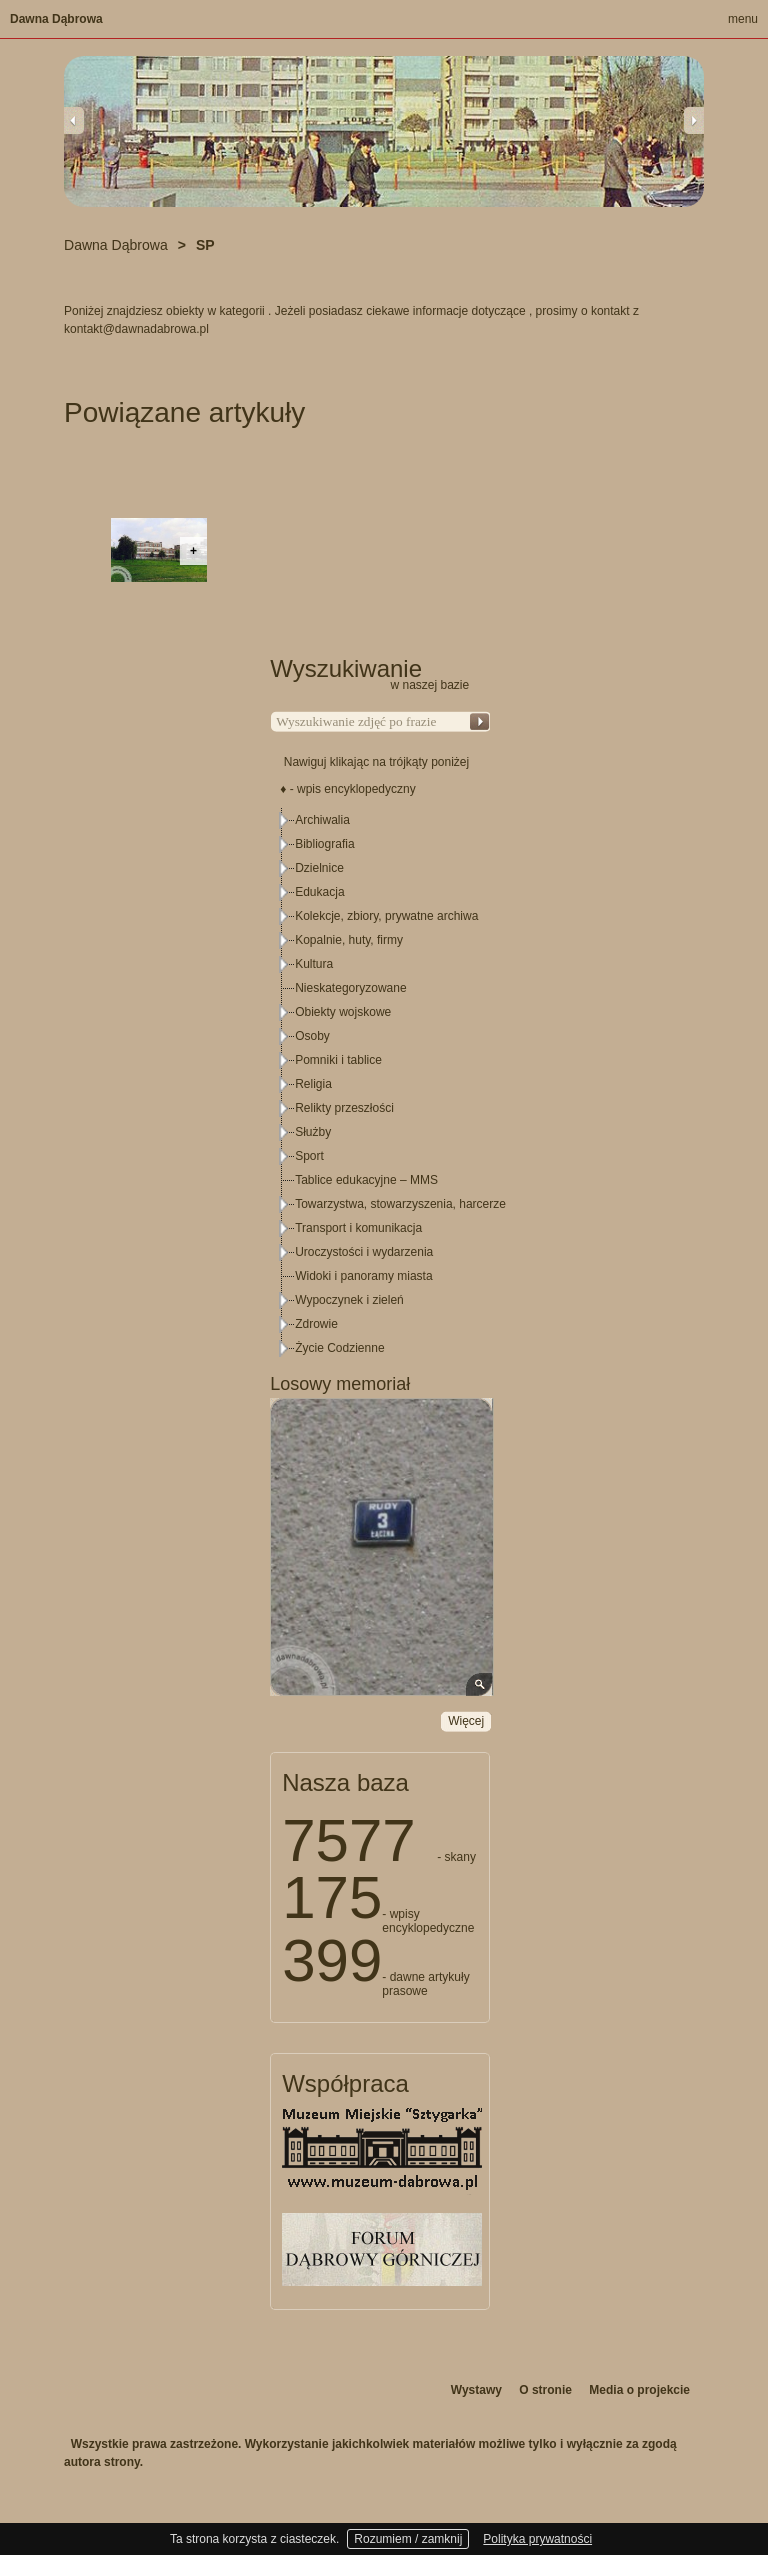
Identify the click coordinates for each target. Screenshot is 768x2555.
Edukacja (319, 892)
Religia (313, 1084)
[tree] (381, 1084)
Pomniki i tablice (338, 1060)
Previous (74, 120)
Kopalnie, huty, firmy (349, 940)
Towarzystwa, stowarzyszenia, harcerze (400, 1204)
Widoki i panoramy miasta (363, 1276)
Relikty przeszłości (344, 1108)
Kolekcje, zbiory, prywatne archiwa (386, 916)
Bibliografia (324, 844)
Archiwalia (322, 820)
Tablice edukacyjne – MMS (366, 1180)
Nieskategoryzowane (350, 988)
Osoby (312, 1036)
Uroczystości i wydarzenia (364, 1252)
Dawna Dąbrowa (56, 19)
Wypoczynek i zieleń (349, 1300)
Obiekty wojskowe (343, 1012)
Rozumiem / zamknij (408, 2539)
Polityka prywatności (537, 2539)
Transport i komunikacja (358, 1228)
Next (694, 120)
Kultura (314, 964)
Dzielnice (319, 868)
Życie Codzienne (339, 1348)
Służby (313, 1132)
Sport (309, 1156)
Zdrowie (316, 1324)
